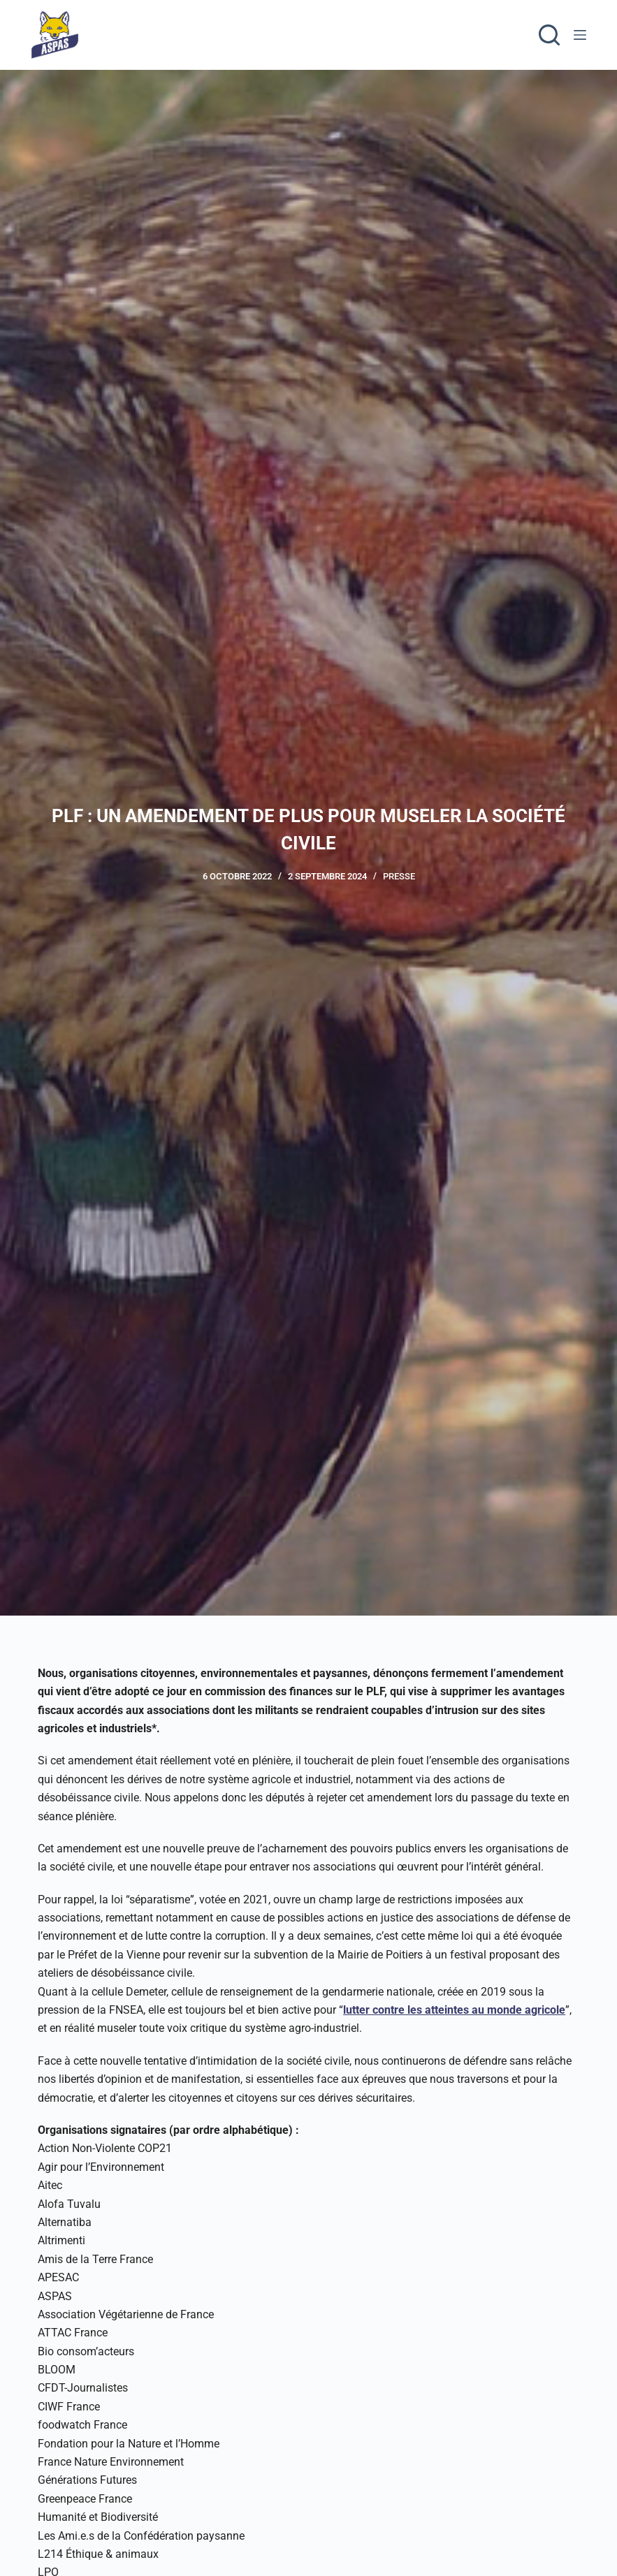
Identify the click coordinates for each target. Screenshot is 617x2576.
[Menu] (580, 35)
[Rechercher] (549, 34)
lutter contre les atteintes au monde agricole (454, 2010)
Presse (399, 876)
